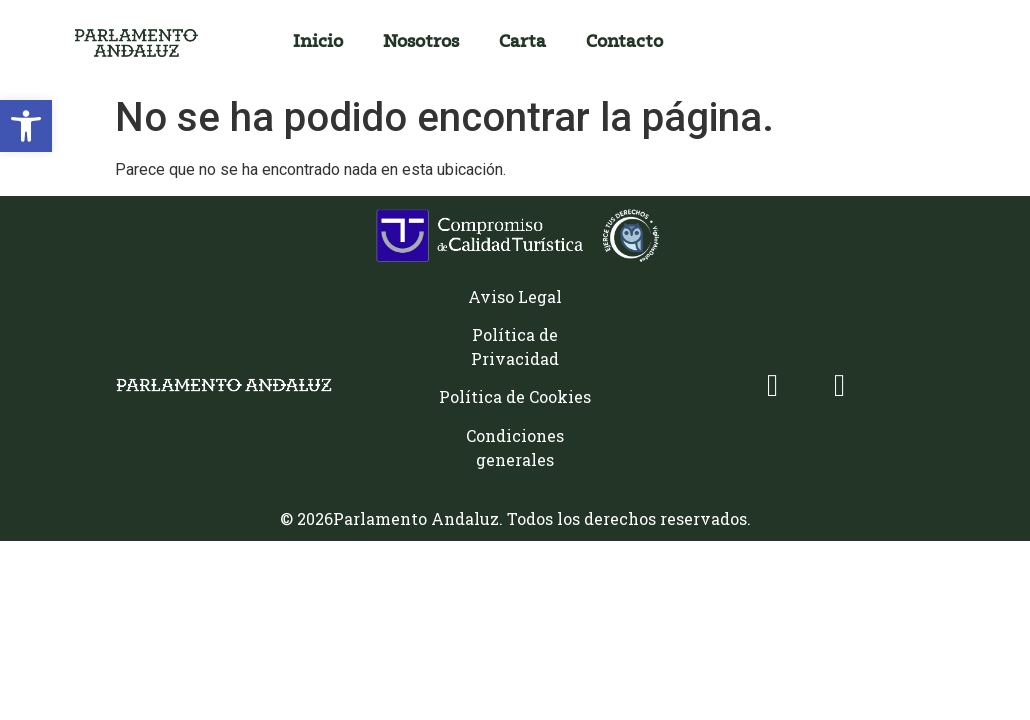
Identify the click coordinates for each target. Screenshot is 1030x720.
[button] (26, 126)
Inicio (318, 42)
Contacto (624, 42)
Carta (522, 42)
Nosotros (421, 42)
